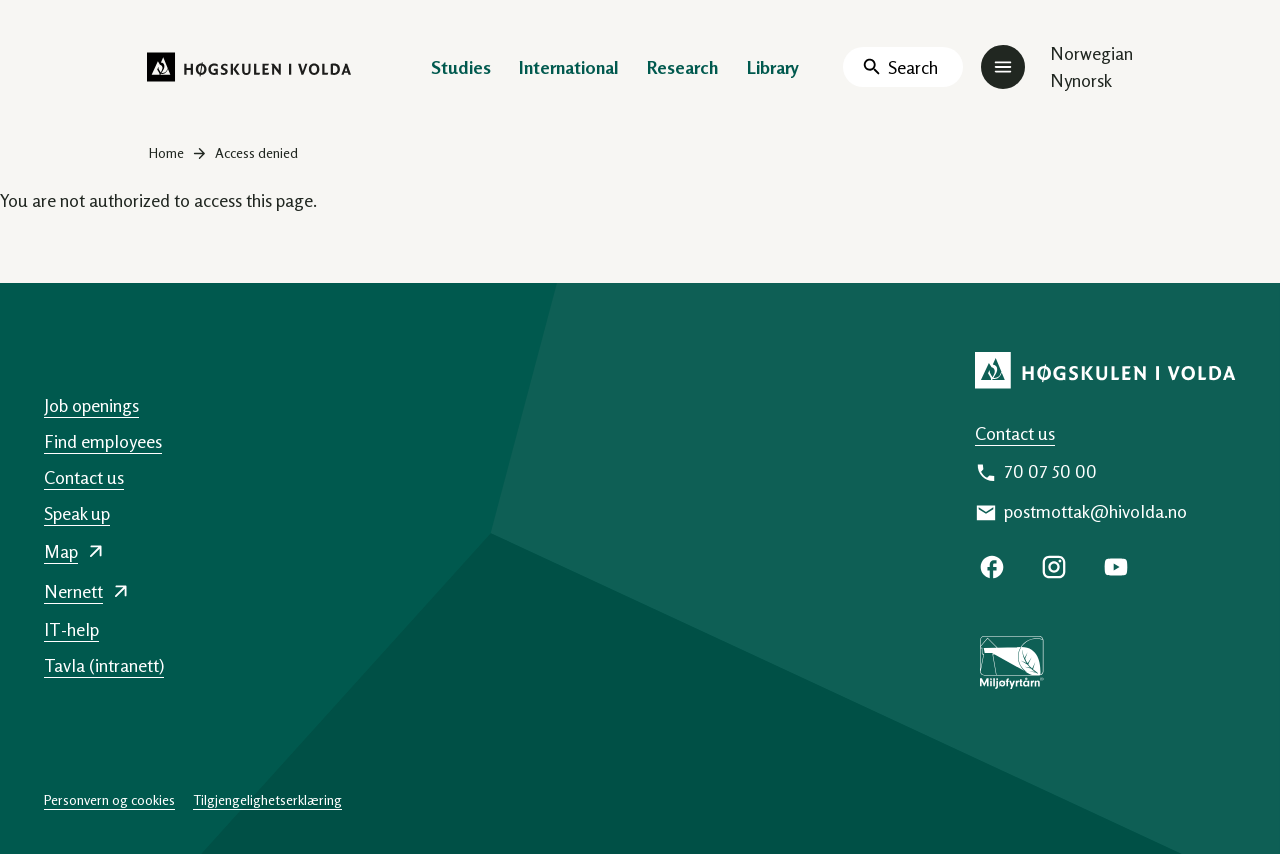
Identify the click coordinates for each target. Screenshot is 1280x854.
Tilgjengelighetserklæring (267, 799)
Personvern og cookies (109, 799)
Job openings (91, 405)
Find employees (103, 441)
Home (166, 152)
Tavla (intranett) (104, 665)
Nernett (73, 591)
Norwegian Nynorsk (1091, 66)
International (569, 67)
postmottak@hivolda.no (1095, 511)
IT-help (71, 629)
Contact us (1015, 433)
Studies (461, 67)
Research (683, 67)
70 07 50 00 (1050, 471)
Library (773, 67)
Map (61, 551)
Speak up (77, 513)
